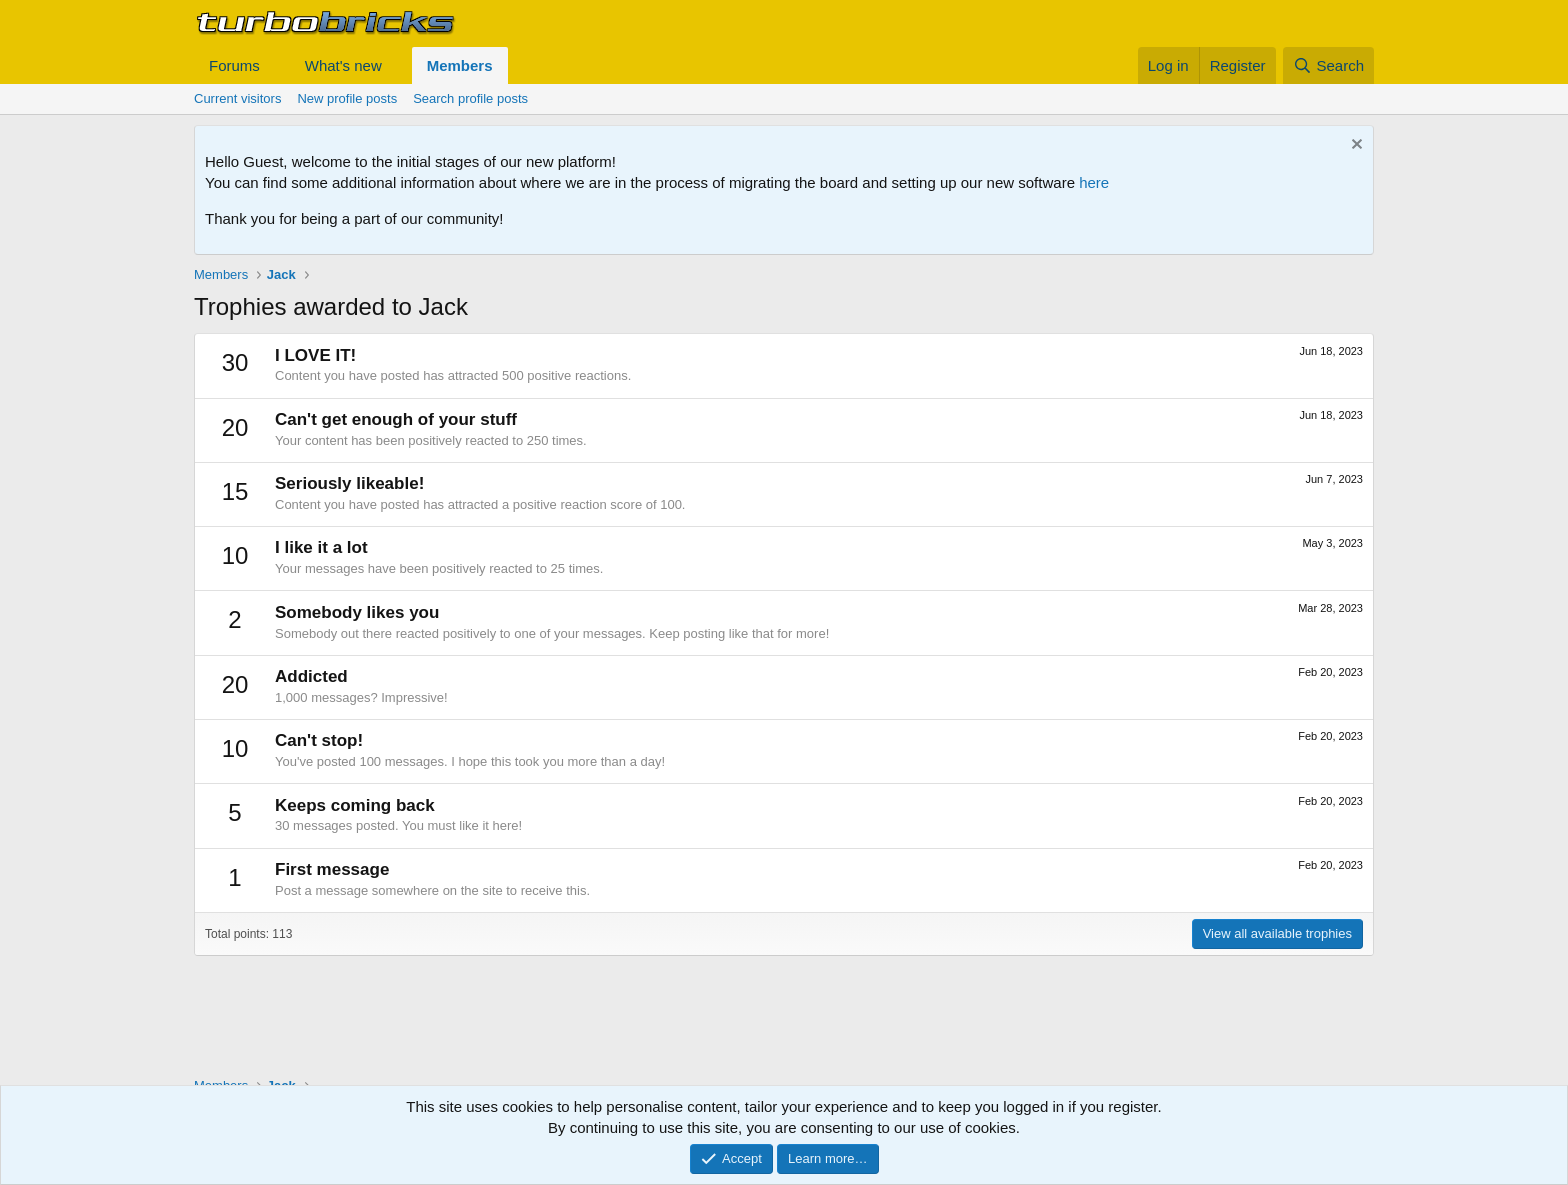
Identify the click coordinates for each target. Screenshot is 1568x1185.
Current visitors (237, 98)
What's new (343, 65)
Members (460, 65)
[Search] (1328, 65)
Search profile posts (470, 98)
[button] (276, 65)
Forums (234, 65)
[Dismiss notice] (1354, 146)
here (1094, 182)
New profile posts (347, 98)
